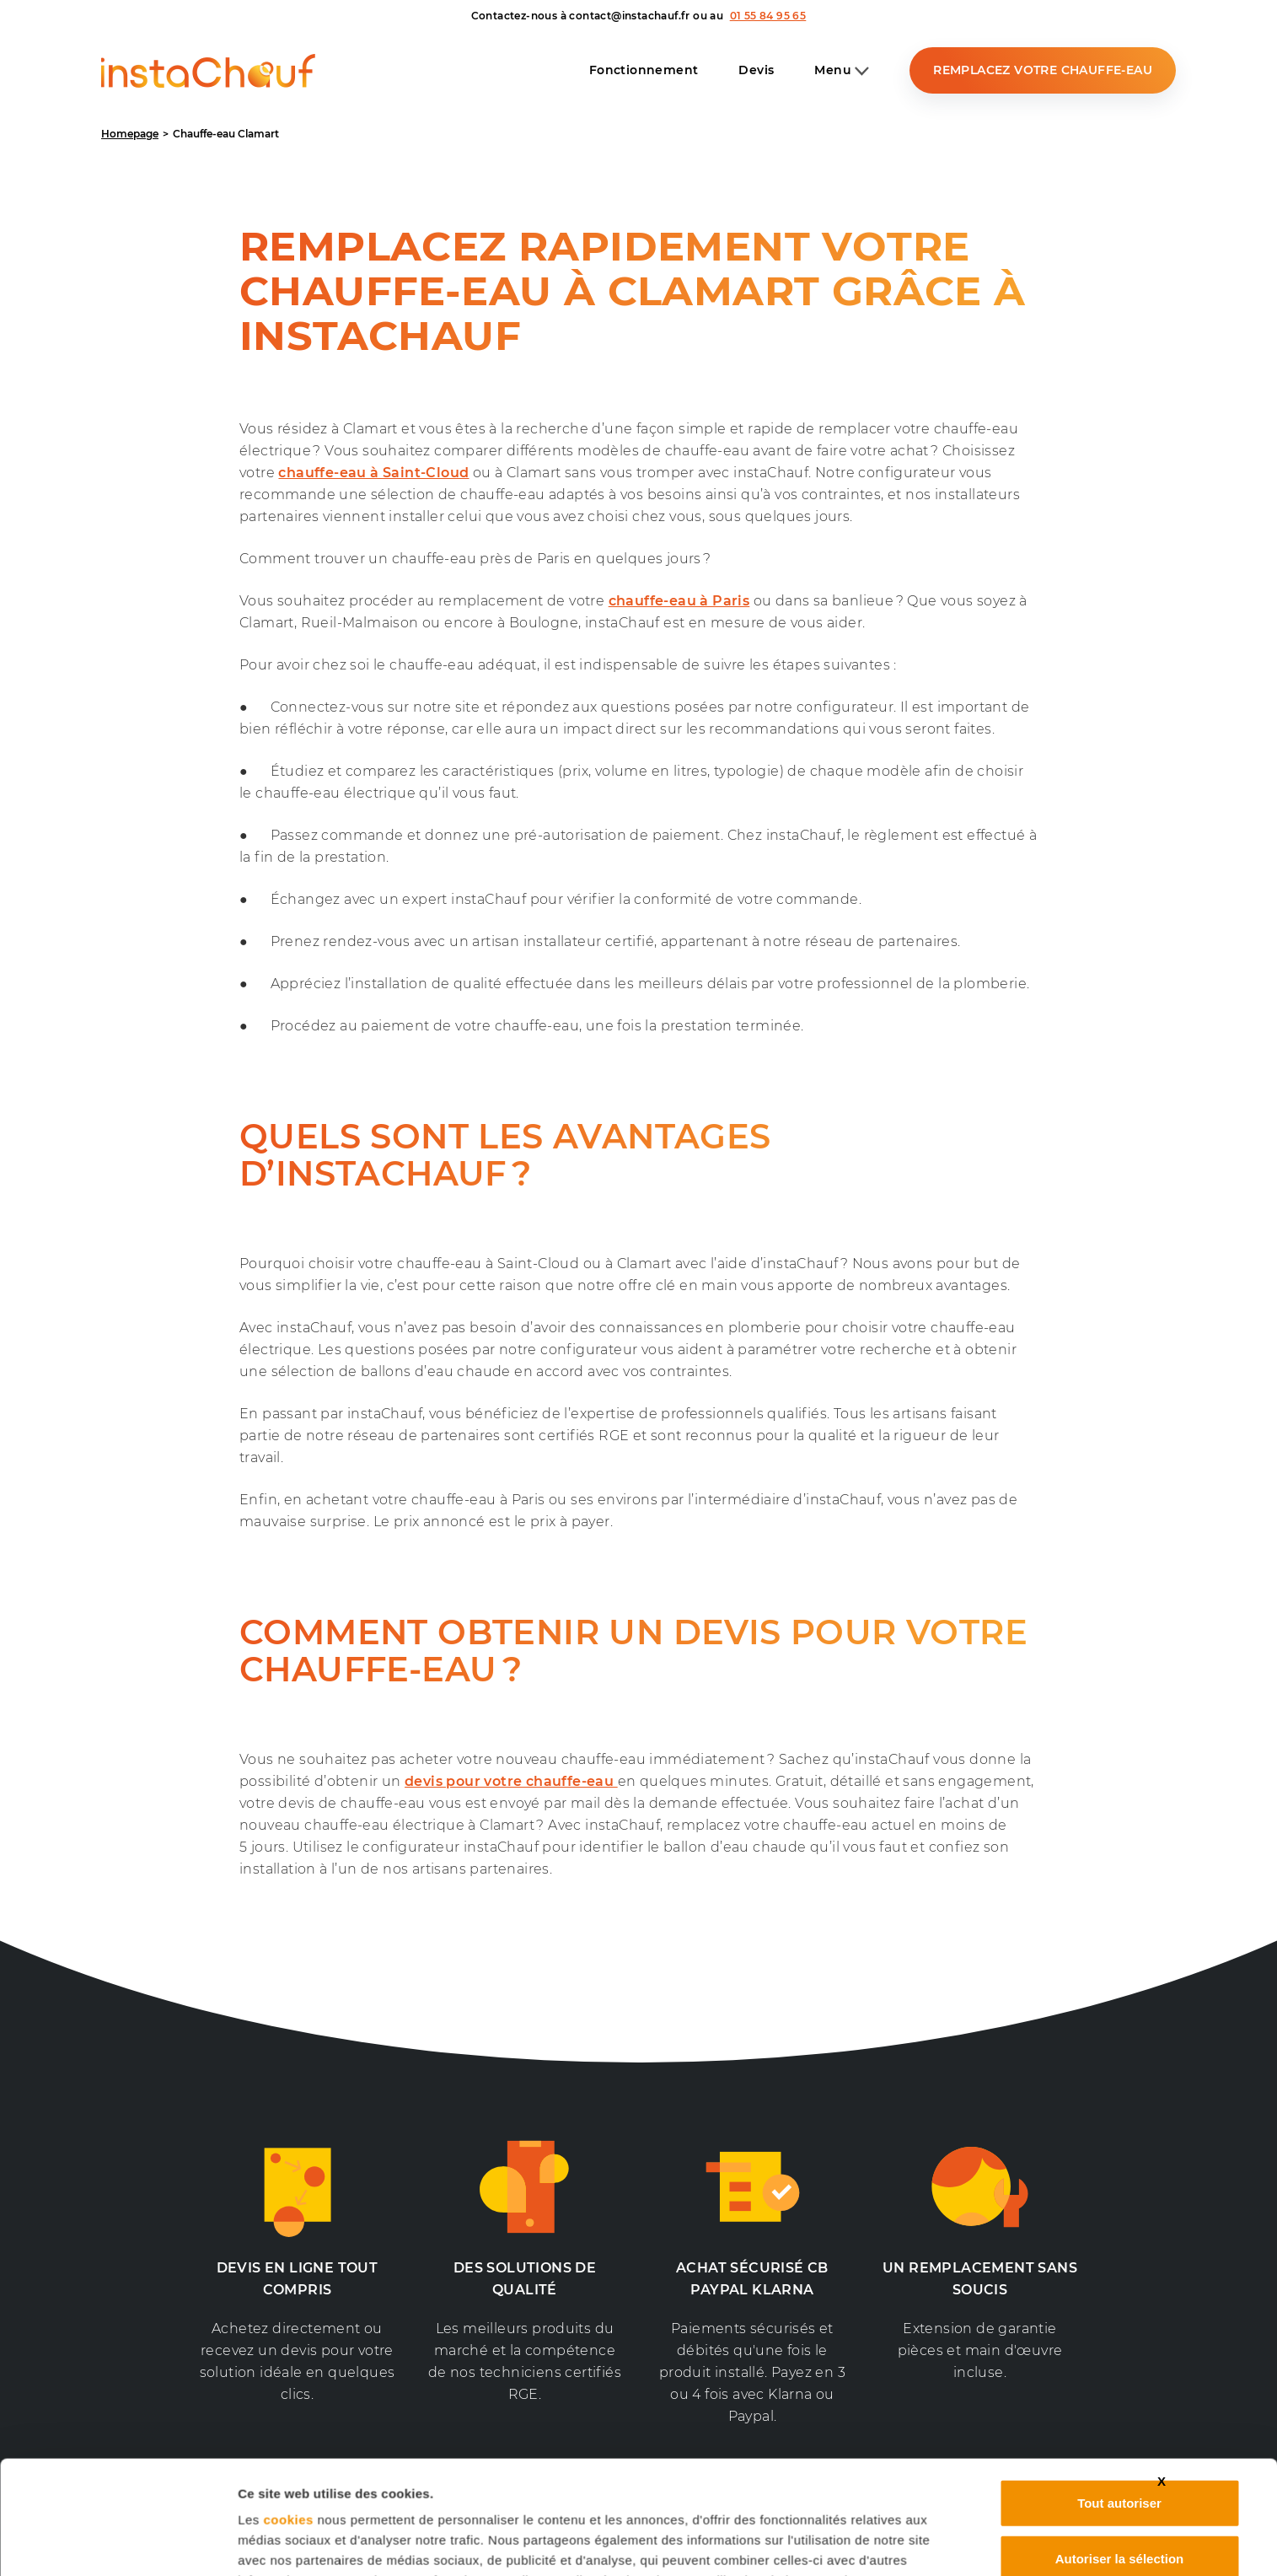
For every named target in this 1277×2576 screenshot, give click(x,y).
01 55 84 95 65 (768, 15)
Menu (841, 70)
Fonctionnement (644, 70)
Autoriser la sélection (1119, 2440)
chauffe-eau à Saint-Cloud (373, 473)
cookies (288, 2402)
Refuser (1119, 2495)
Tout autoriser (1119, 2385)
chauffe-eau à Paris (679, 601)
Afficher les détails (294, 2543)
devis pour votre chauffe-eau (511, 1781)
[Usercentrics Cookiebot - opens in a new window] (126, 2543)
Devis (756, 70)
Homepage (129, 133)
